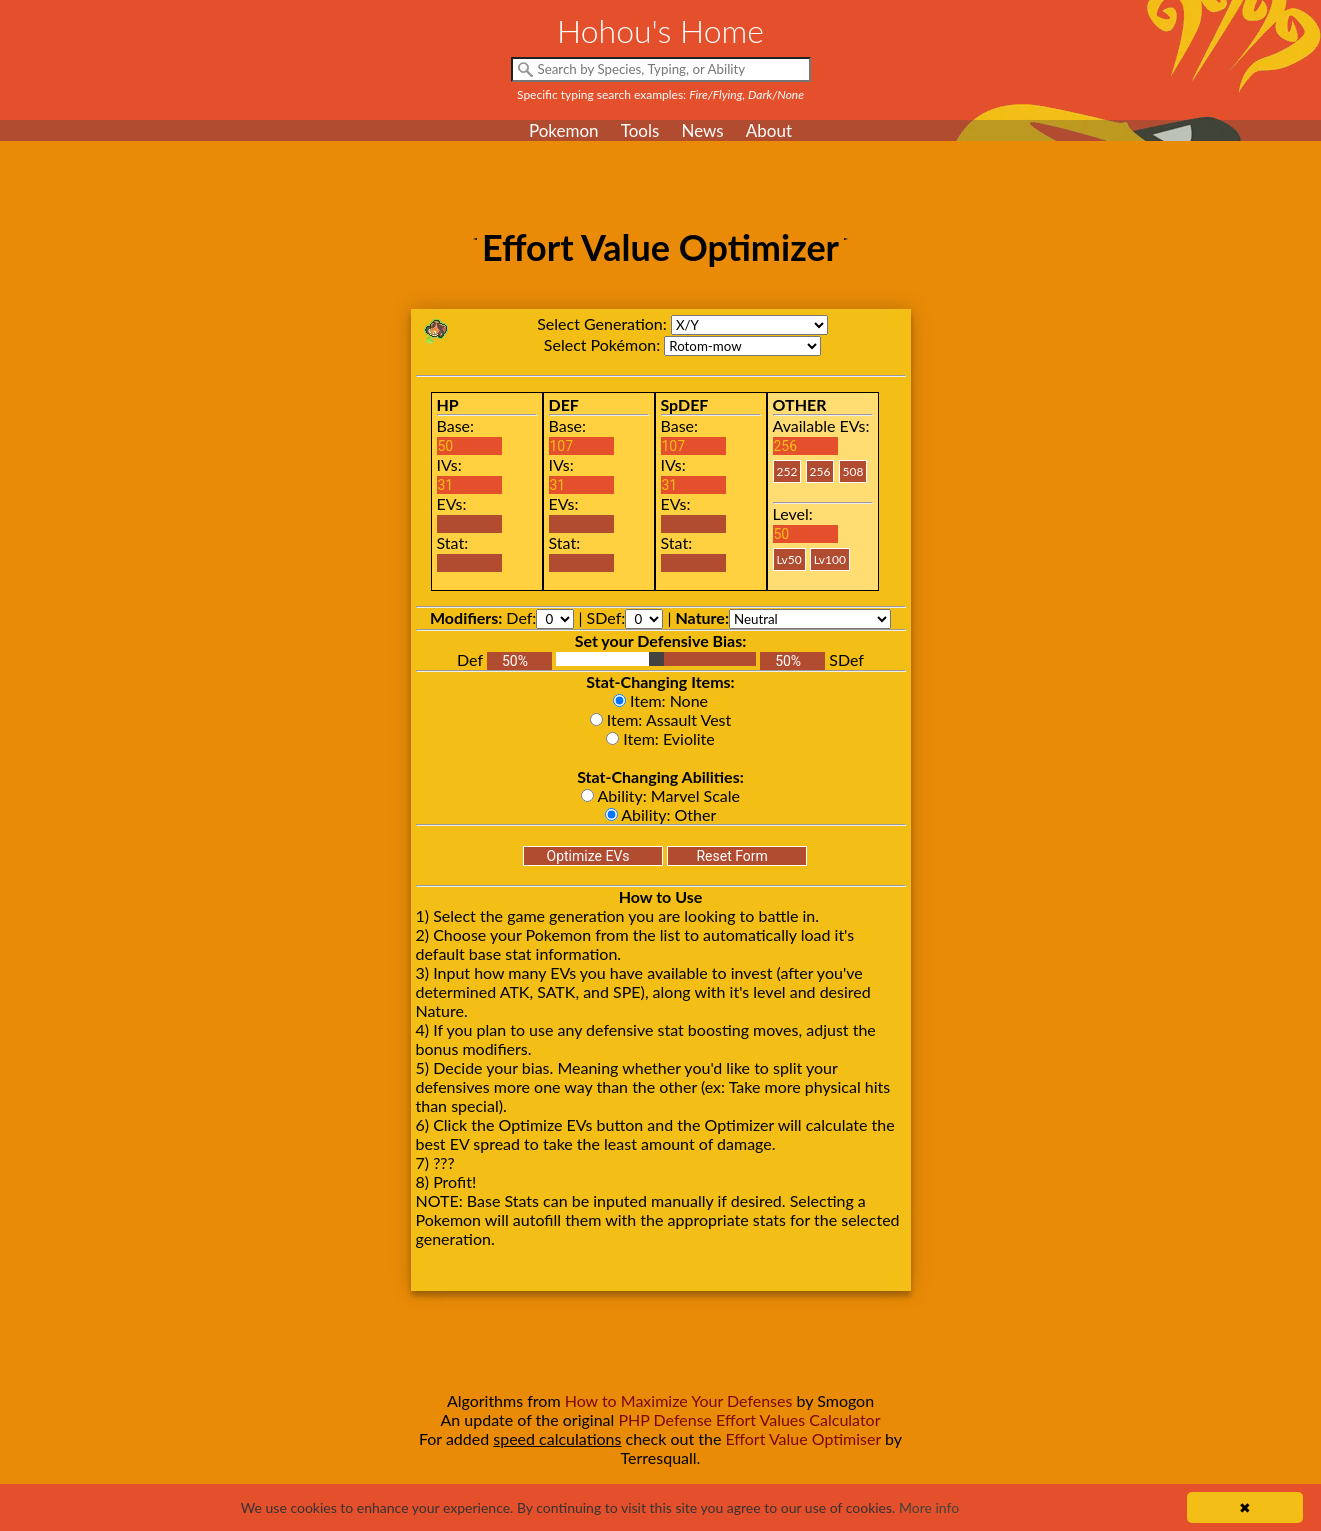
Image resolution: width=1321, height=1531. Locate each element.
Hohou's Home (660, 30)
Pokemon (564, 130)
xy (749, 325)
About (769, 130)
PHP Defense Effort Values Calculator (749, 1419)
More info (929, 1507)
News (702, 130)
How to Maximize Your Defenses (679, 1400)
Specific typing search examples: (660, 94)
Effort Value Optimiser (803, 1438)
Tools (640, 130)
